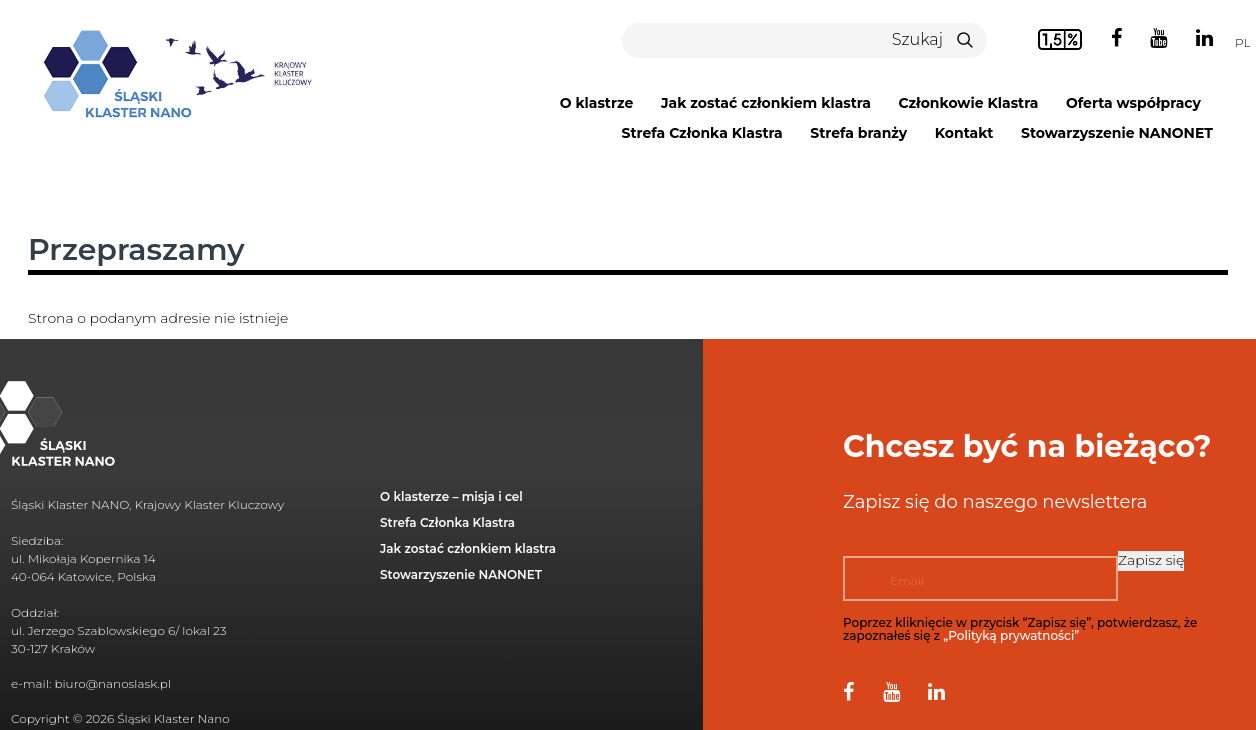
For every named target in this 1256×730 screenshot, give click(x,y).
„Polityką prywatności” (1011, 635)
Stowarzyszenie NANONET (1117, 133)
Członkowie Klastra (969, 103)
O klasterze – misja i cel (451, 496)
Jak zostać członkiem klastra (766, 103)
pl (1242, 42)
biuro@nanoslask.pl (112, 683)
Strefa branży (858, 133)
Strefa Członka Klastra (701, 133)
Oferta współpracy (1133, 103)
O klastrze (597, 103)
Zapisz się (1151, 560)
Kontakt (964, 133)
